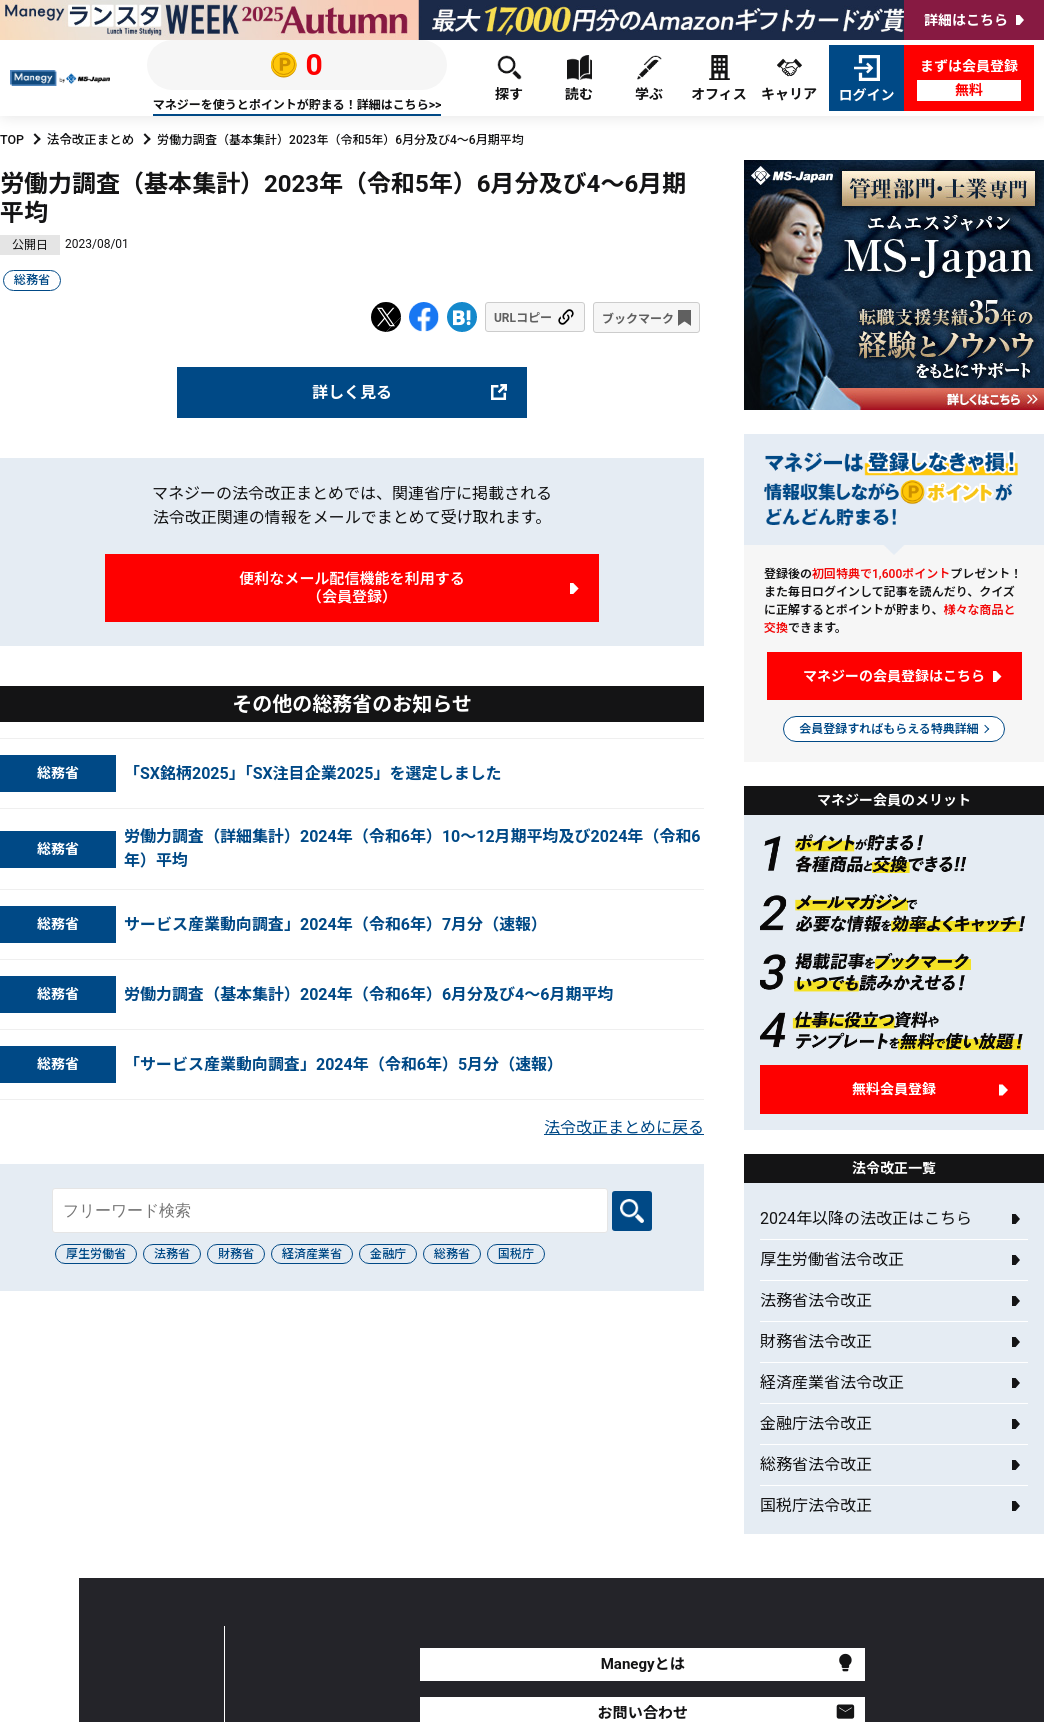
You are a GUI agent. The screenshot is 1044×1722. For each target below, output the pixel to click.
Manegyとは (378, 1664)
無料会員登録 (894, 1089)
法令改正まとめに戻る (624, 1129)
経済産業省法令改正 (832, 1382)
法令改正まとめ (88, 140)
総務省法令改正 (816, 1464)
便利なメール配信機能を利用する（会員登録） (352, 588)
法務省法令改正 (816, 1300)
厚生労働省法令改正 (832, 1259)
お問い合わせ (556, 1664)
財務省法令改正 (816, 1341)
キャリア (789, 78)
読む (579, 78)
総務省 (32, 280)
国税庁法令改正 (816, 1505)
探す (509, 78)
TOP (11, 140)
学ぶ (649, 78)
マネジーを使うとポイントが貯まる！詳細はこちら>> (297, 105)
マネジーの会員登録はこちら (894, 676)
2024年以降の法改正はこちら (866, 1218)
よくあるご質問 (734, 1664)
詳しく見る (352, 391)
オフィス (719, 78)
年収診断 (912, 1664)
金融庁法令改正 (816, 1423)
